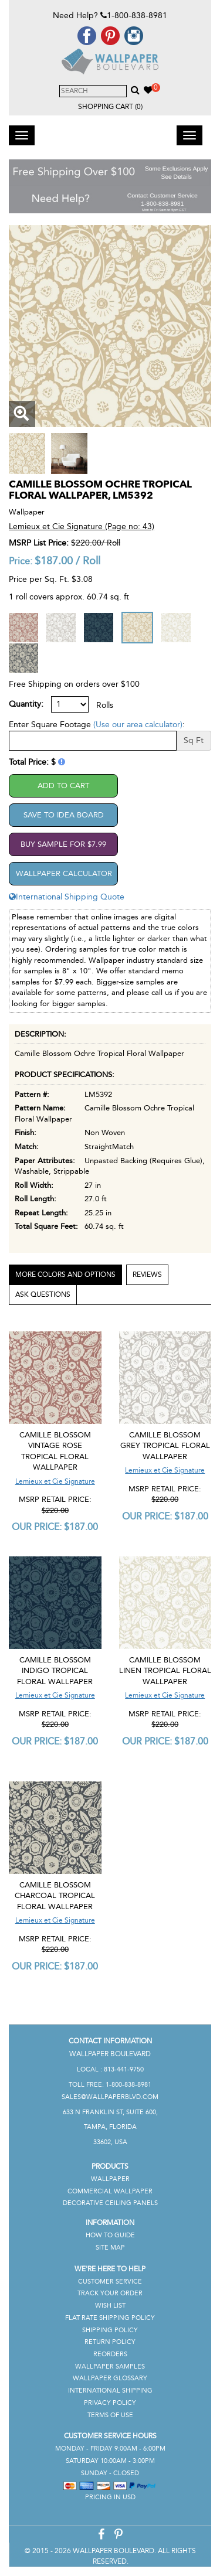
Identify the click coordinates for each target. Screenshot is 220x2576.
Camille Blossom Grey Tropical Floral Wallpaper (165, 1445)
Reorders (110, 2354)
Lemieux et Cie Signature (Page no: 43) (81, 526)
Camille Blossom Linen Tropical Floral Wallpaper (165, 1670)
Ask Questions (42, 1294)
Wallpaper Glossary (110, 2378)
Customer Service (110, 2281)
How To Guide (110, 2235)
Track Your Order (110, 2293)
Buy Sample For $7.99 (63, 844)
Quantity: (26, 704)
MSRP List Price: (39, 543)
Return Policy (110, 2342)
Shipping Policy (110, 2330)
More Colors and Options (65, 1274)
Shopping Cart (110, 107)
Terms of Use (110, 2415)
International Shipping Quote (66, 897)
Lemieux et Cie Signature (55, 1481)
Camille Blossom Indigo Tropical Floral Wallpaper (55, 1670)
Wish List (110, 2305)
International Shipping (110, 2390)
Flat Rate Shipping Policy (110, 2318)
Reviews (147, 1274)
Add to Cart (63, 785)
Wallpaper (110, 2179)
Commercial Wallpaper (110, 2191)
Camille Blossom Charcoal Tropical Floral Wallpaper (55, 1895)
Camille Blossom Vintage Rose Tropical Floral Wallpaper (55, 1451)
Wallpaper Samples (110, 2366)
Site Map (110, 2247)
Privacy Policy (110, 2403)
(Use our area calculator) (137, 725)
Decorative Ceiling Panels (110, 2203)
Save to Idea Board (63, 814)
